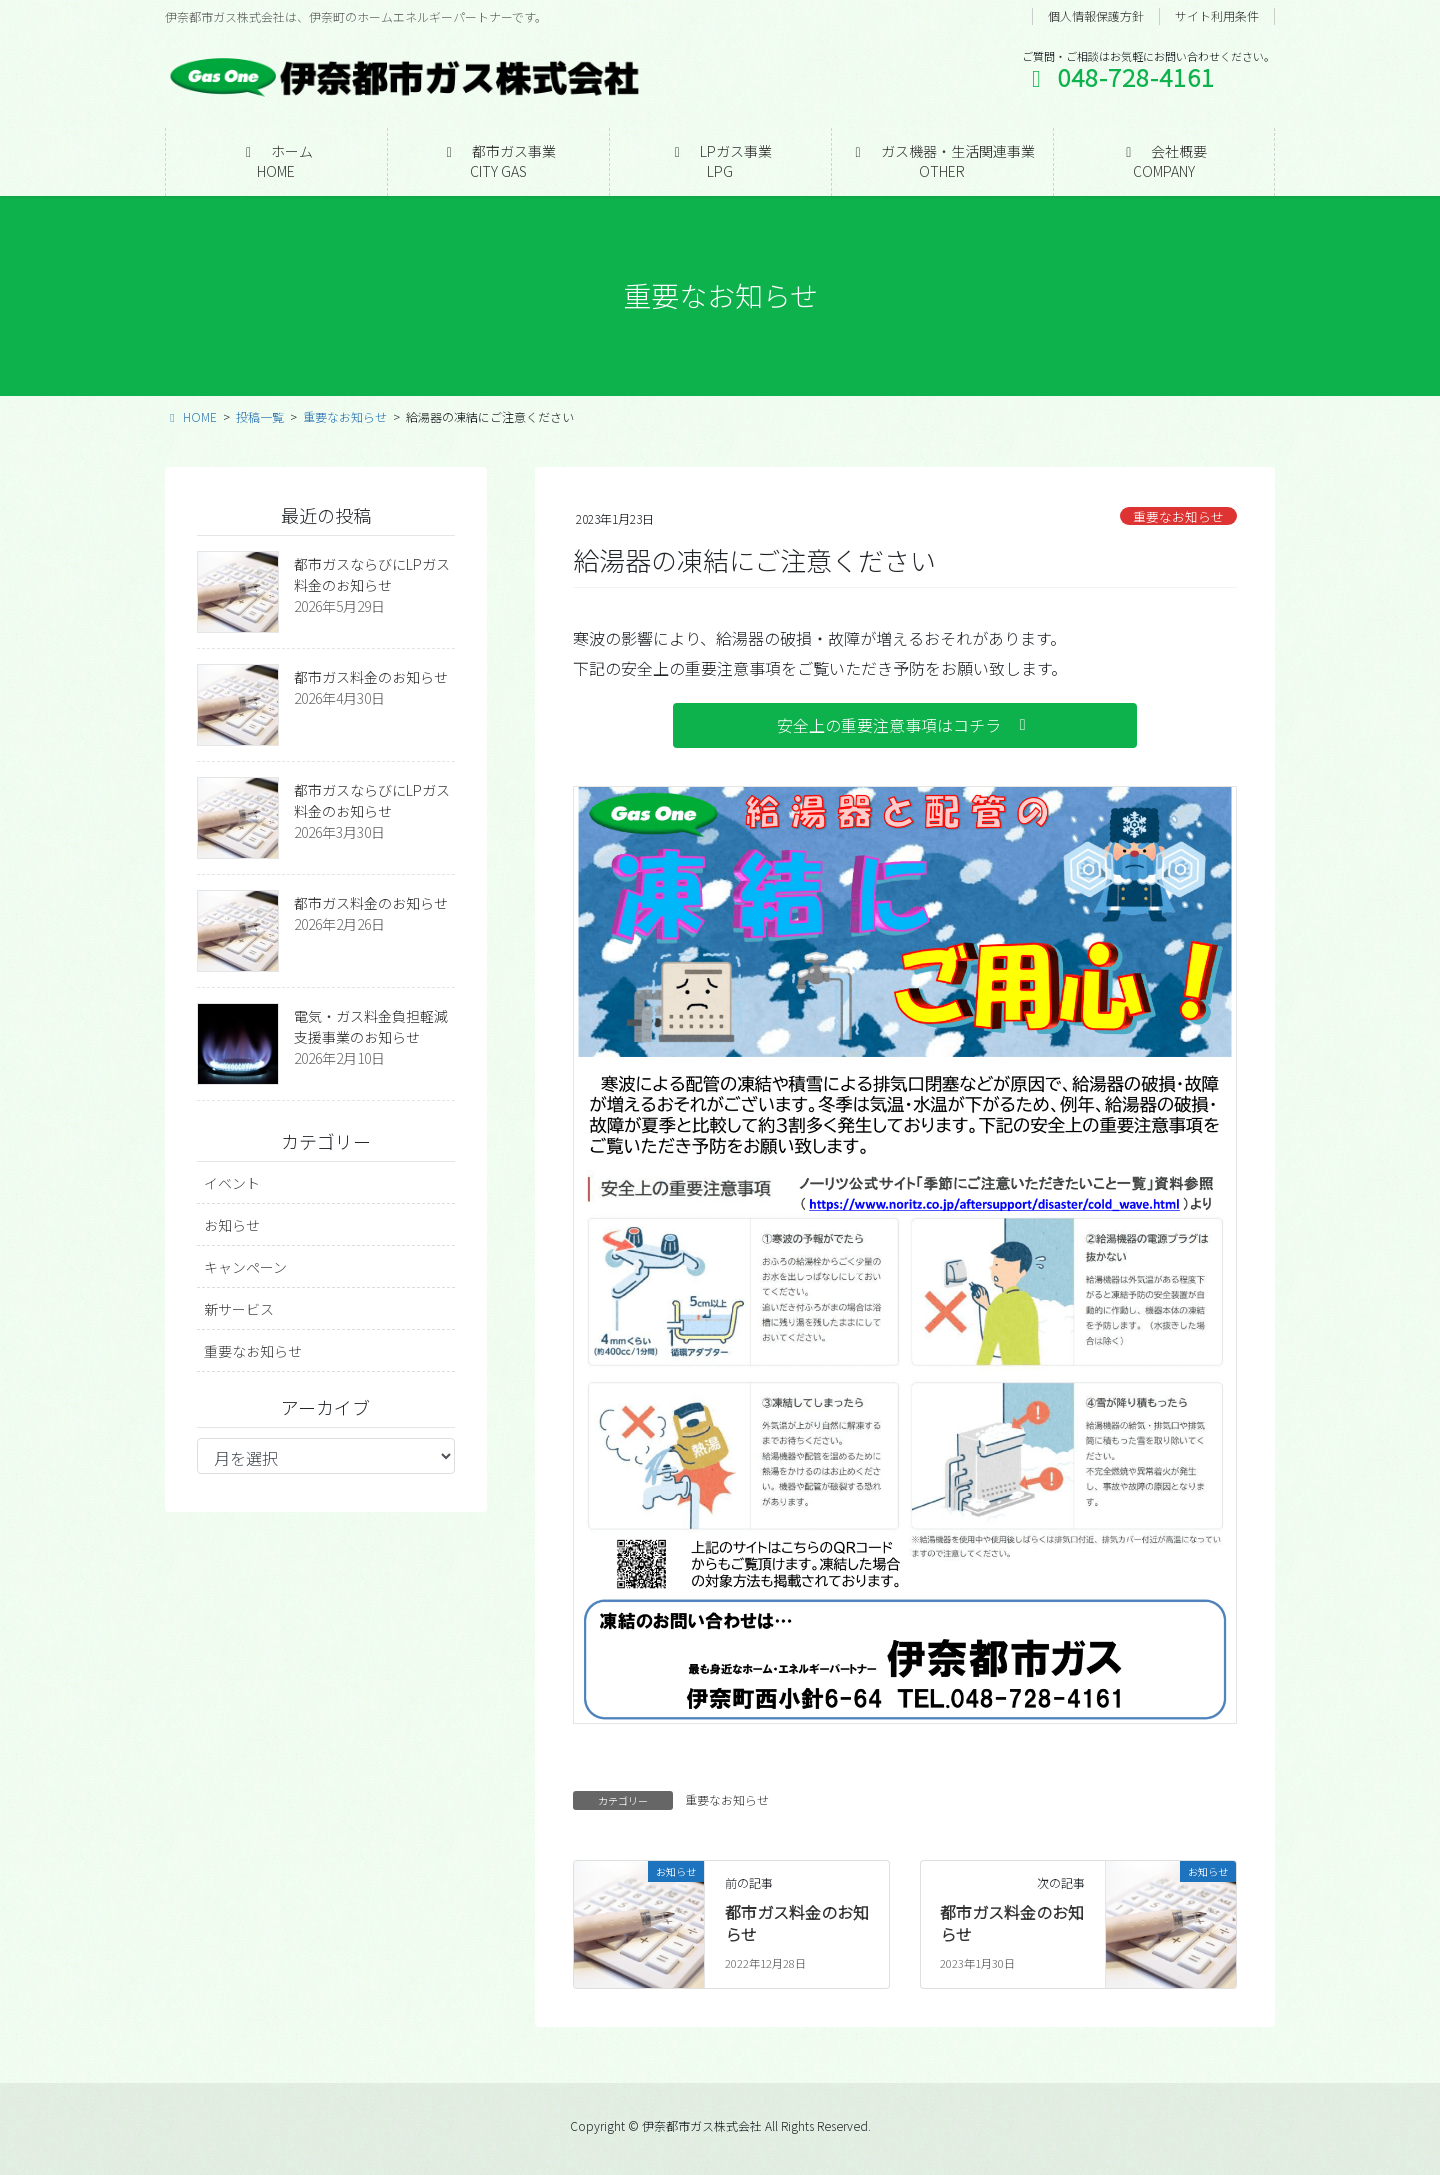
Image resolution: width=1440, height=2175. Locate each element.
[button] (905, 725)
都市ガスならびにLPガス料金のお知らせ (372, 574)
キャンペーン (245, 1267)
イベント (232, 1183)
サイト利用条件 (1217, 16)
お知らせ (232, 1225)
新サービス (239, 1309)
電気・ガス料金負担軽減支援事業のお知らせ (371, 1026)
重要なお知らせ (1178, 516)
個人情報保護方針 (1096, 16)
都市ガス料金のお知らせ (797, 1923)
